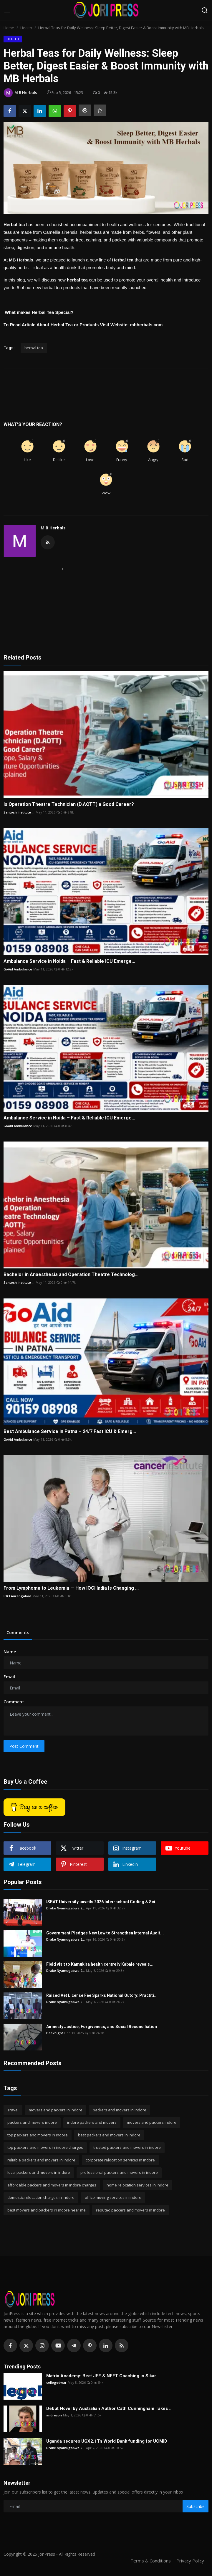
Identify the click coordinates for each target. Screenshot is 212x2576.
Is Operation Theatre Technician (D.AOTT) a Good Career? (69, 804)
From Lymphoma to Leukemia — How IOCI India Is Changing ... (71, 1588)
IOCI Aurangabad (17, 1596)
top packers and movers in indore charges (45, 2147)
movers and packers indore (151, 2122)
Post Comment (24, 1746)
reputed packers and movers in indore (130, 2210)
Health (26, 27)
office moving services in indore (113, 2197)
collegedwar (56, 2382)
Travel (13, 2110)
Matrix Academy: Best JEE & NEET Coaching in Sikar (101, 2375)
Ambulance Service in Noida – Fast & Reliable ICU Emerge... (69, 961)
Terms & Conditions (150, 2561)
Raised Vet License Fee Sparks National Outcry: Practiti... (102, 1995)
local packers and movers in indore (38, 2172)
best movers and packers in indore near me (46, 2210)
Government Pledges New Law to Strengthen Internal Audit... (105, 1933)
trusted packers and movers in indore (127, 2147)
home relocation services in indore (137, 2185)
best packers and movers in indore (109, 2135)
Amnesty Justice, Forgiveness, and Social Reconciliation (101, 2026)
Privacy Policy (190, 2561)
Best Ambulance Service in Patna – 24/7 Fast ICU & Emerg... (70, 1431)
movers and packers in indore (55, 2110)
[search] (204, 10)
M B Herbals (53, 528)
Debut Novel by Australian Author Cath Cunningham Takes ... (109, 2408)
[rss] (121, 2345)
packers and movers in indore (119, 2110)
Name (10, 1651)
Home (9, 27)
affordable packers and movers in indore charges (51, 2185)
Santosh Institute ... (19, 812)
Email (9, 1676)
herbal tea (33, 347)
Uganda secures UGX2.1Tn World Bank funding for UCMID (106, 2441)
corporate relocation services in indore (120, 2160)
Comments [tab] (17, 1632)
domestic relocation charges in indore (40, 2197)
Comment (14, 1701)
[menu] (7, 10)
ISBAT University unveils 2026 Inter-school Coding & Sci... (102, 1901)
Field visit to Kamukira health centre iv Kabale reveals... (99, 1964)
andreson (54, 2415)
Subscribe (195, 2506)
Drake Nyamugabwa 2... (65, 1908)
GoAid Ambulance (18, 969)
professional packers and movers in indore (119, 2172)
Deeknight (54, 2033)
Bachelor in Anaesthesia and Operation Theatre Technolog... (71, 1274)
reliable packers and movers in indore (41, 2160)
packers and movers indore (32, 2122)
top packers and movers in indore (37, 2135)
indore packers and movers (92, 2122)
